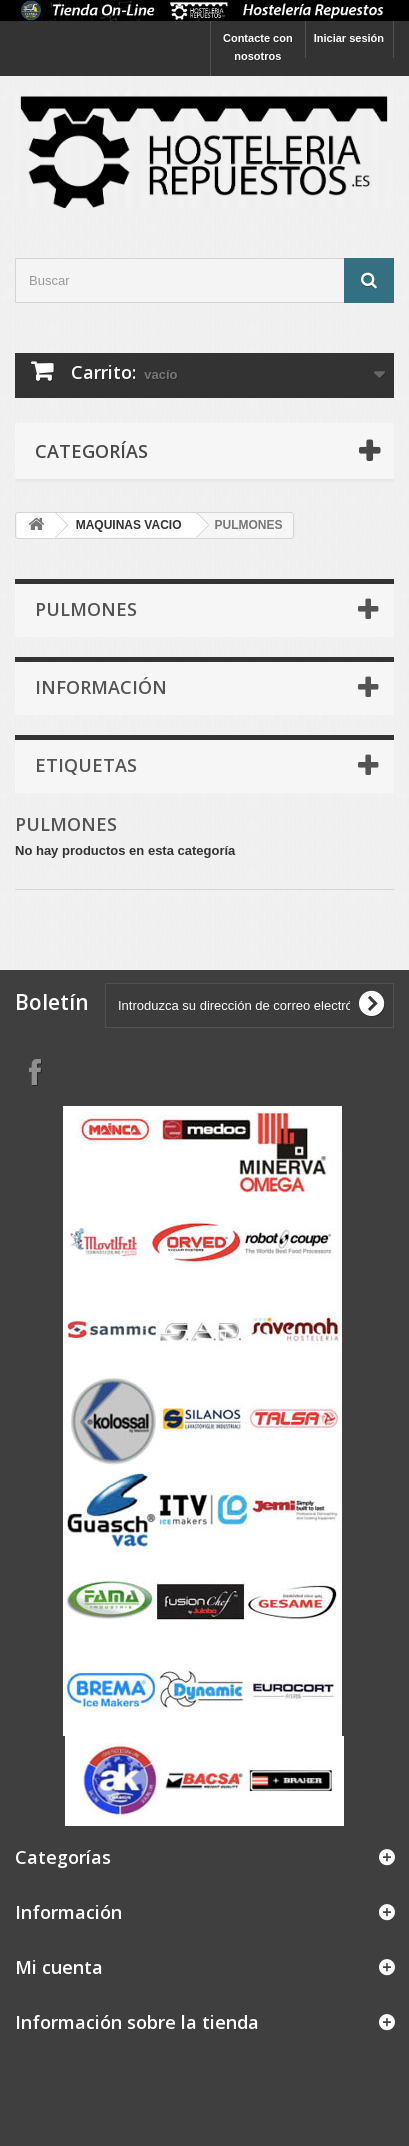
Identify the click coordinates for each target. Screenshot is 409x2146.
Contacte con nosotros (258, 47)
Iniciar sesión (349, 38)
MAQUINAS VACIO (129, 525)
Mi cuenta (59, 1967)
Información (101, 687)
